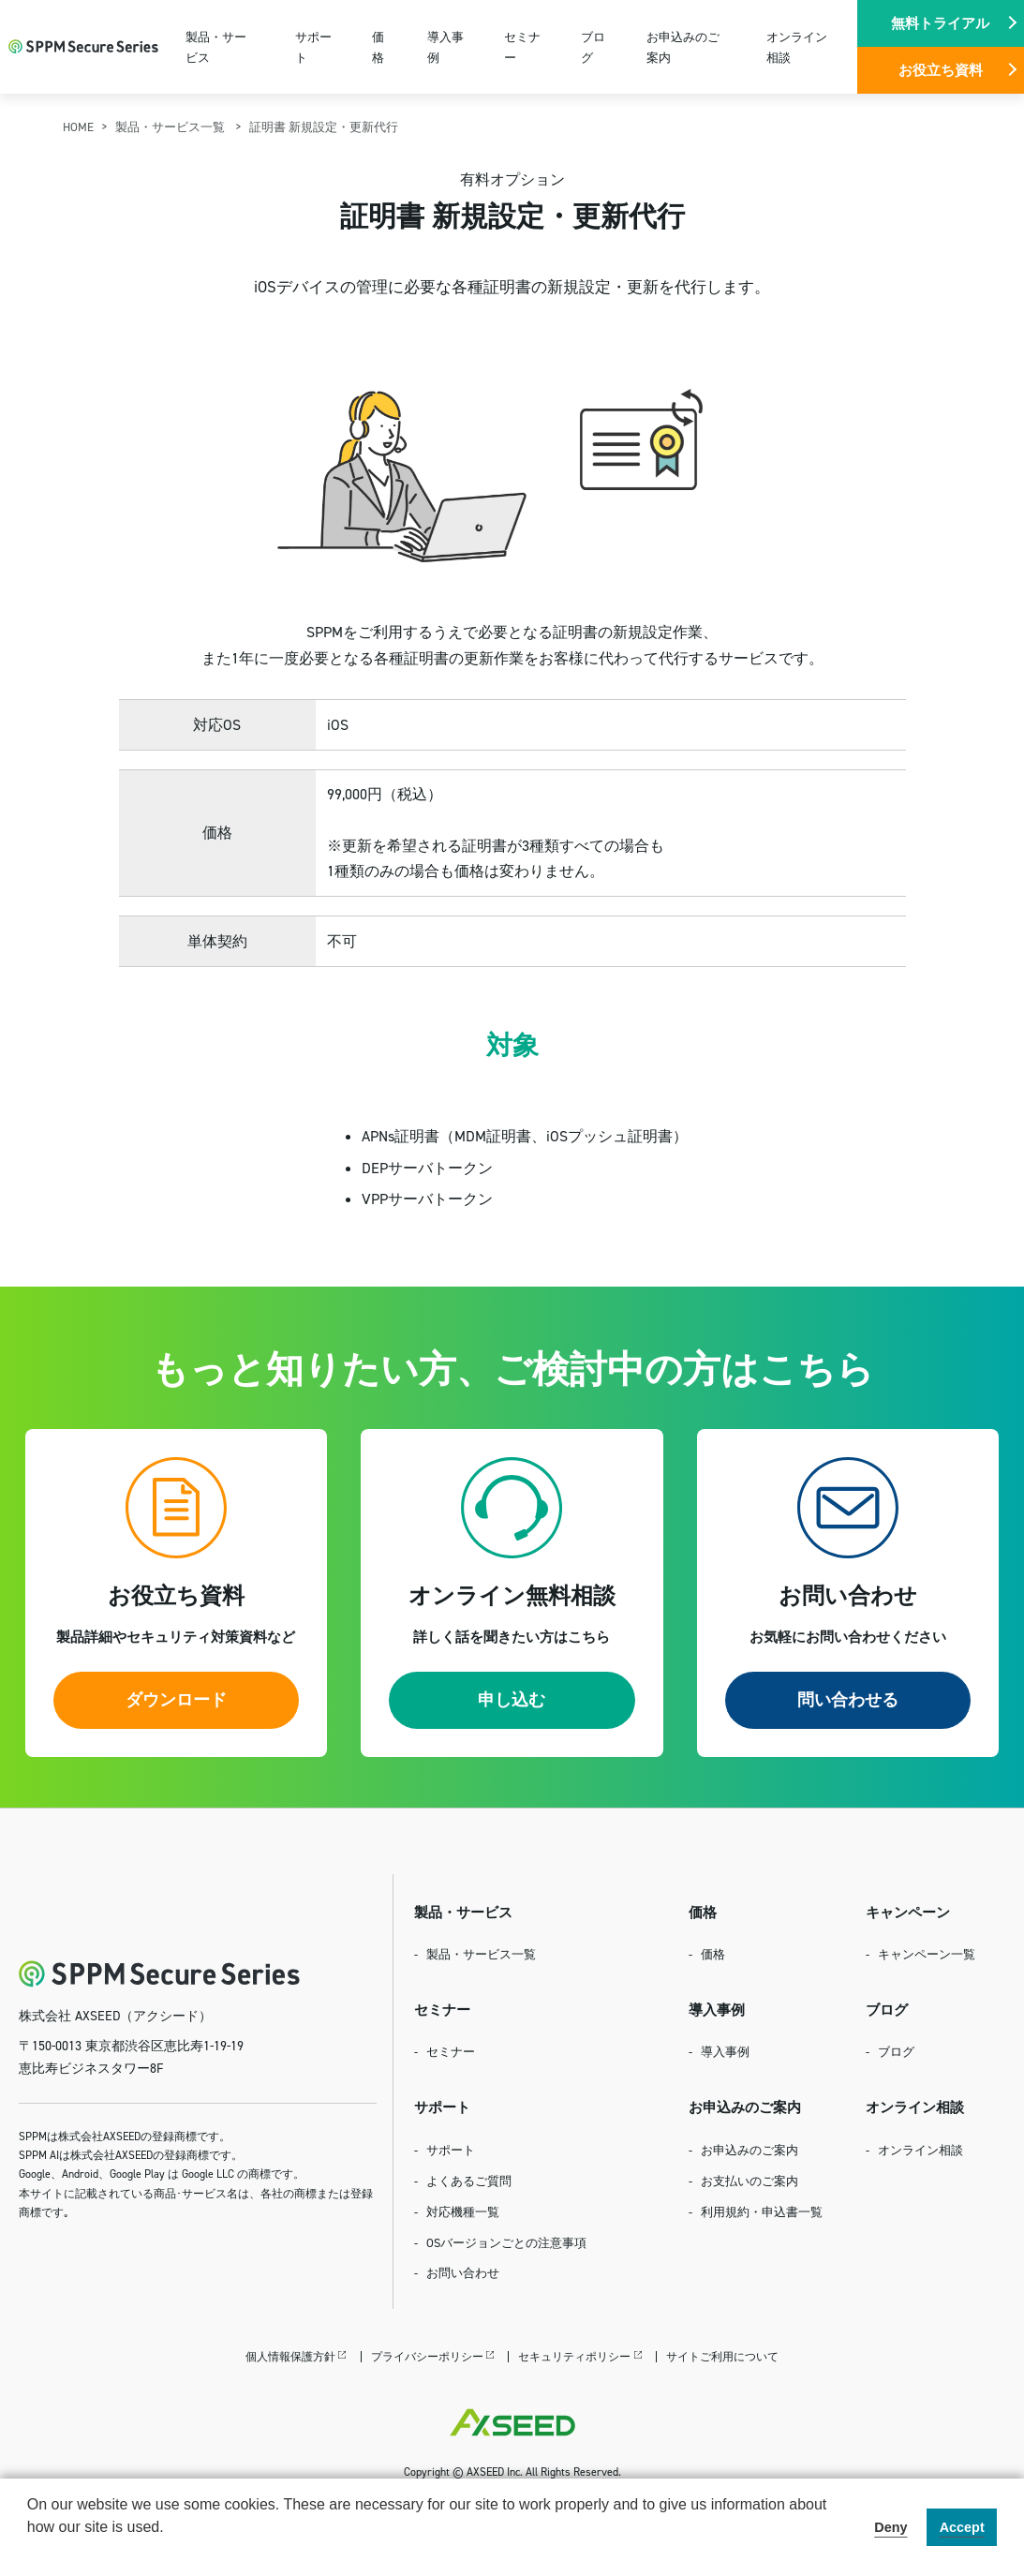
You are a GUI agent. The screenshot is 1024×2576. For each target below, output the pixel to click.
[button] (30, 2551)
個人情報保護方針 (290, 2356)
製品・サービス (216, 47)
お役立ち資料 (940, 70)
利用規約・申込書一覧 (762, 2211)
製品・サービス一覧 (171, 126)
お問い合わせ (462, 2272)
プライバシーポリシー (427, 2356)
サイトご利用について (722, 2356)
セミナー (522, 47)
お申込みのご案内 (683, 47)
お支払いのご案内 (749, 2180)
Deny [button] (890, 2527)
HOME (78, 126)
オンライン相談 (796, 47)
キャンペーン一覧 (926, 1953)
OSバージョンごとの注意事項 (506, 2242)
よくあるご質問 (469, 2180)
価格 (378, 47)
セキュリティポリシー (574, 2356)
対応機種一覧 (462, 2211)
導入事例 (445, 47)
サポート (313, 47)
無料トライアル (940, 23)
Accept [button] (962, 2527)
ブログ (593, 47)
